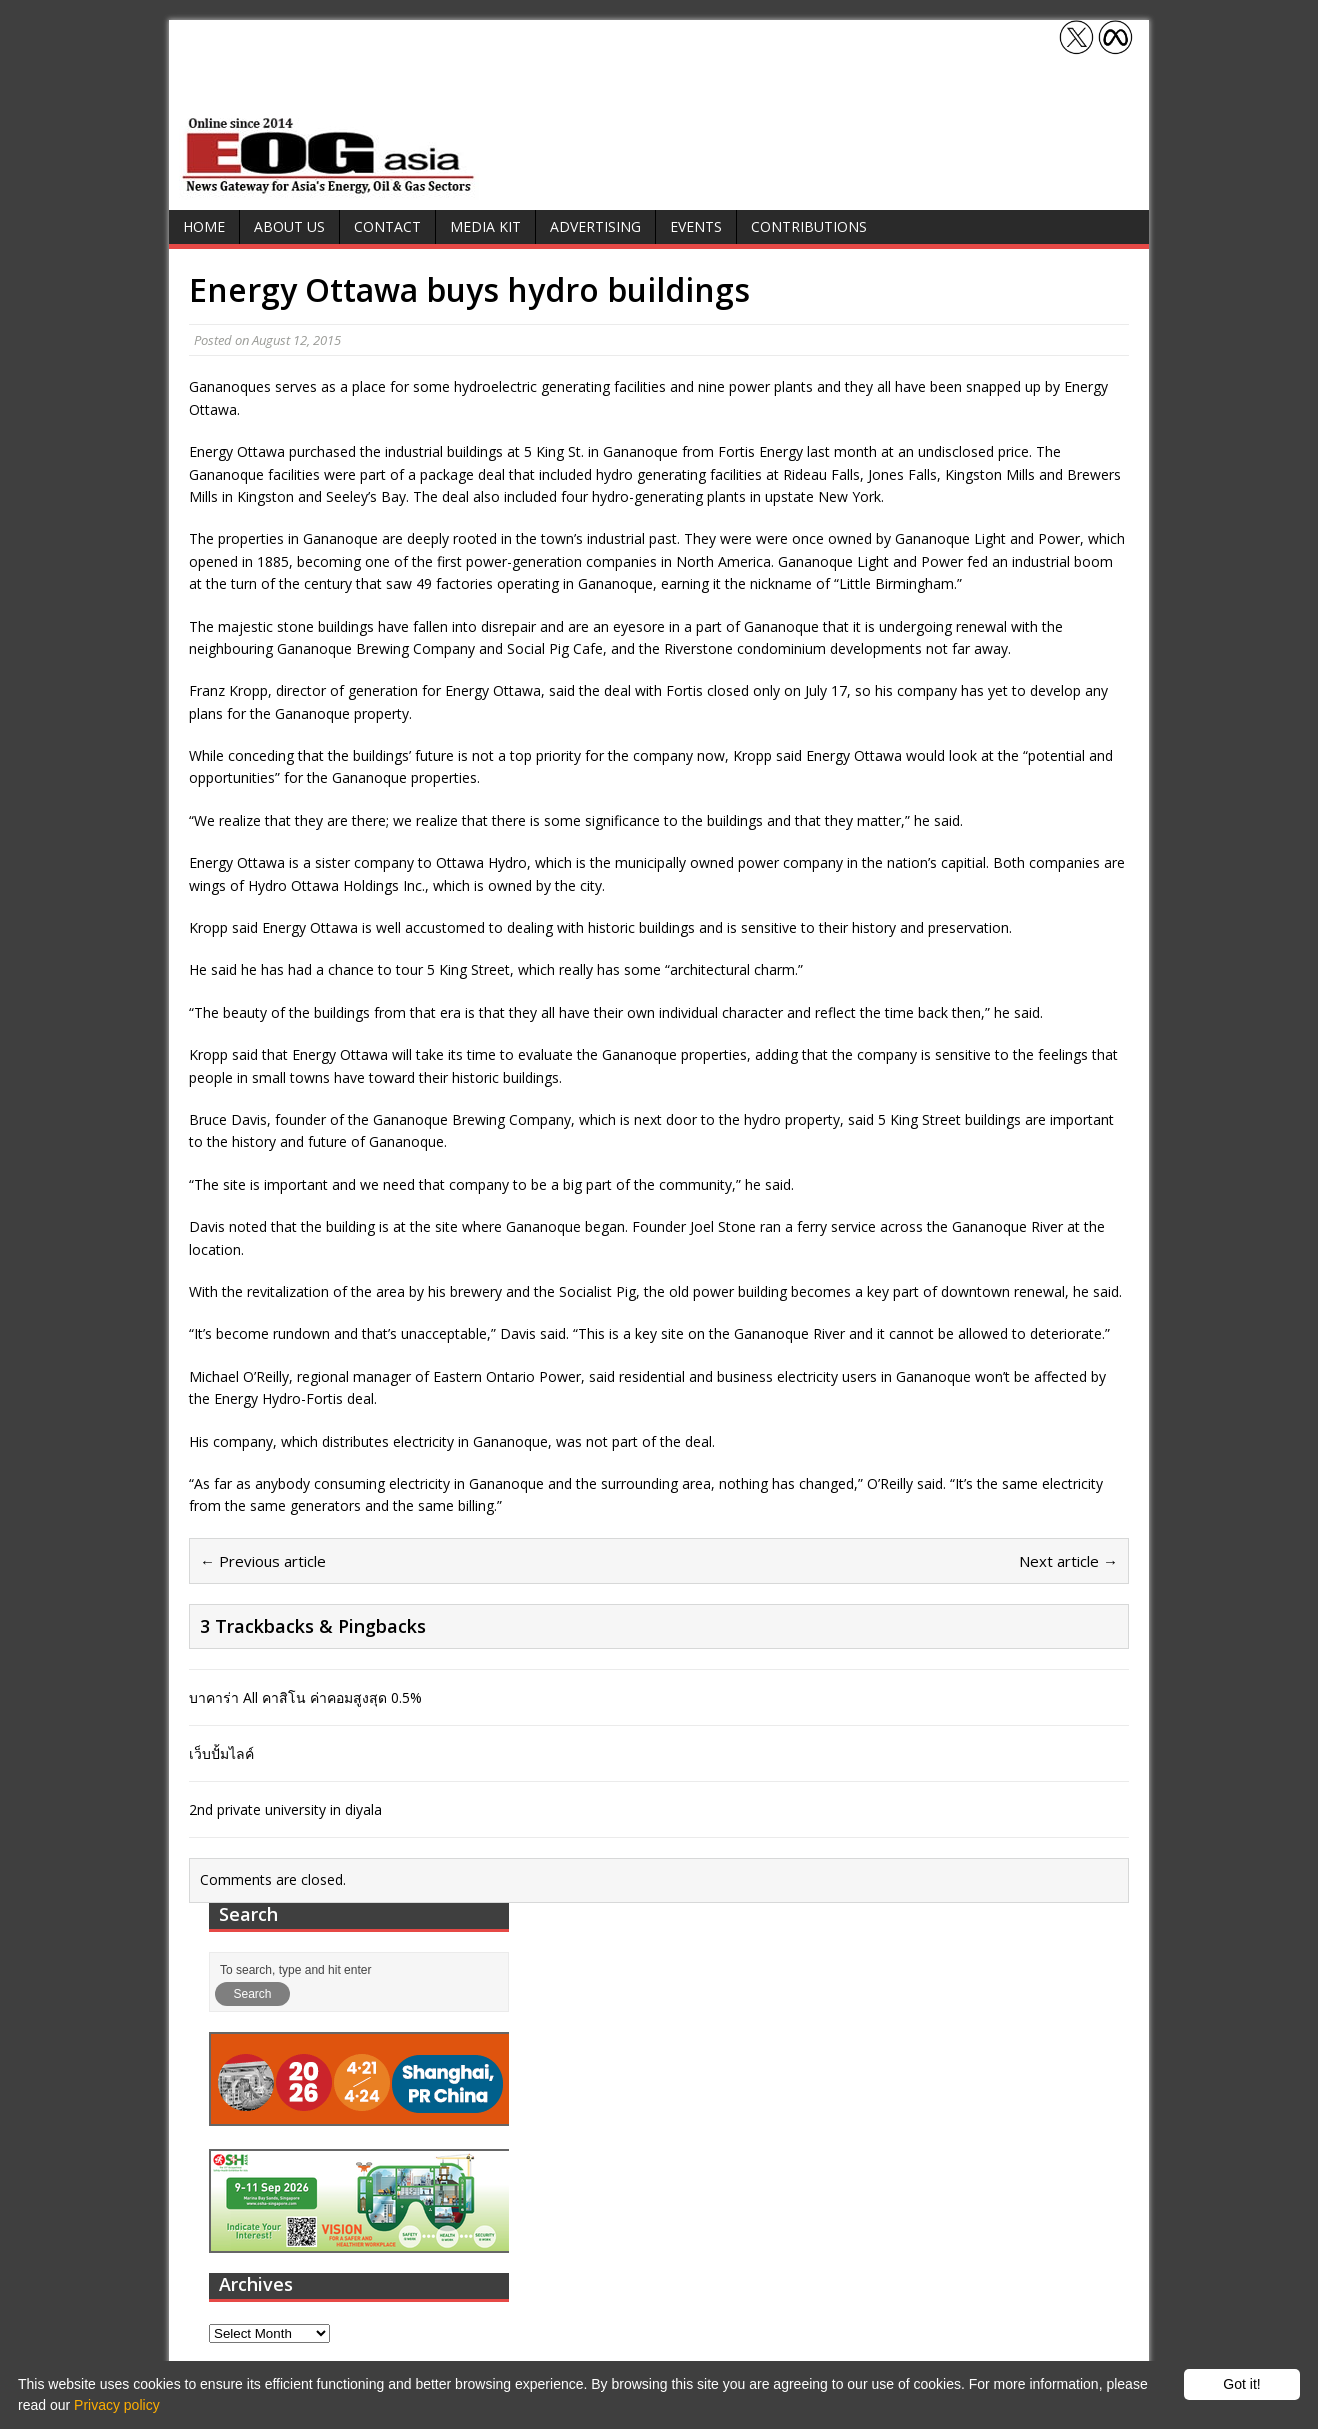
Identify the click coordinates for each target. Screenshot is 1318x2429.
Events (696, 226)
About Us (289, 226)
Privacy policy (117, 2405)
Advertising (595, 226)
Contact (387, 226)
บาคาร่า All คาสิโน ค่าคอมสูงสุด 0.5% (305, 1697)
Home (204, 226)
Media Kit (485, 226)
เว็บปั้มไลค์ (221, 1753)
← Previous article (263, 1561)
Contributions (809, 226)
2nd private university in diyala (285, 1809)
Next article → (1068, 1561)
